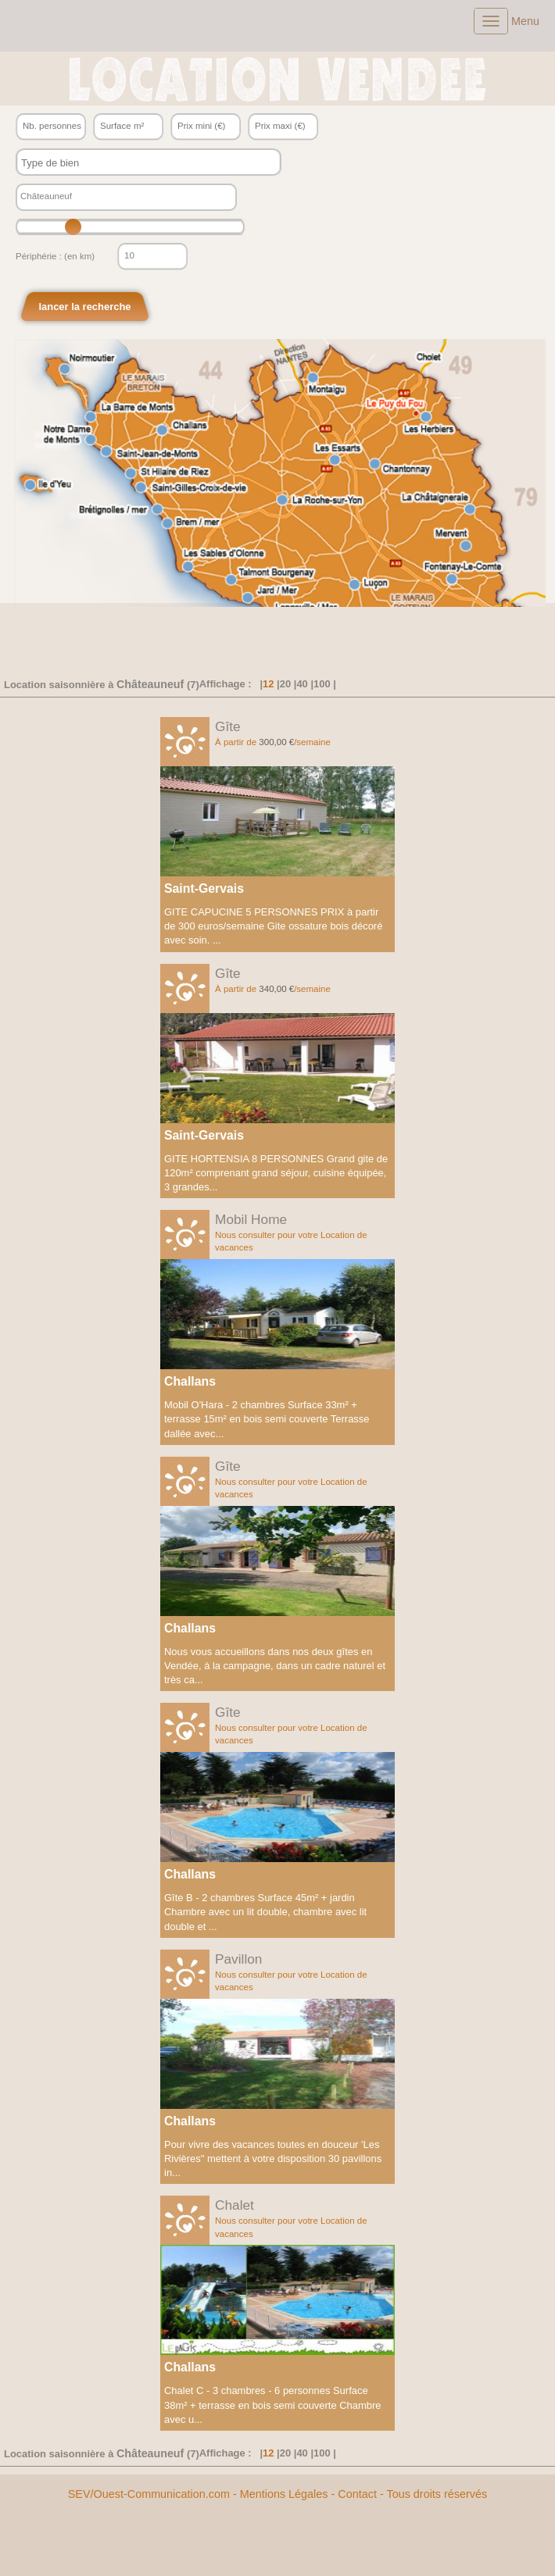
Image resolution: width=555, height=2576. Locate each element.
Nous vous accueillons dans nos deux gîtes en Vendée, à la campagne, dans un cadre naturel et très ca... (274, 1666)
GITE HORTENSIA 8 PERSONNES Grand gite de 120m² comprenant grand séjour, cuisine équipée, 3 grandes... (276, 1173)
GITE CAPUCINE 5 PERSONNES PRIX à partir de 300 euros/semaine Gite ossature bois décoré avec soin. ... (273, 926)
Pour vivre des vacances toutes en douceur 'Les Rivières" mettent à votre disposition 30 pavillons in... (272, 2158)
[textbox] (134, 162)
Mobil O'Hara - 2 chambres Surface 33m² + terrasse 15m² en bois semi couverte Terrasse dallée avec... (267, 1419)
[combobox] (148, 162)
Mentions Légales (284, 2494)
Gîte (228, 726)
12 (268, 684)
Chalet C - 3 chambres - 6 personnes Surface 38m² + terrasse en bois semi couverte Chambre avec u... (272, 2404)
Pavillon (238, 1959)
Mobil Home (251, 1219)
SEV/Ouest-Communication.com (149, 2494)
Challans (190, 1381)
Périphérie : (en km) (55, 256)
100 (322, 684)
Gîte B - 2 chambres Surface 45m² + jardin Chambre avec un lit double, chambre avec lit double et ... (265, 1912)
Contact (357, 2494)
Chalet (234, 2205)
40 (301, 684)
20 (285, 684)
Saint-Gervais (204, 888)
